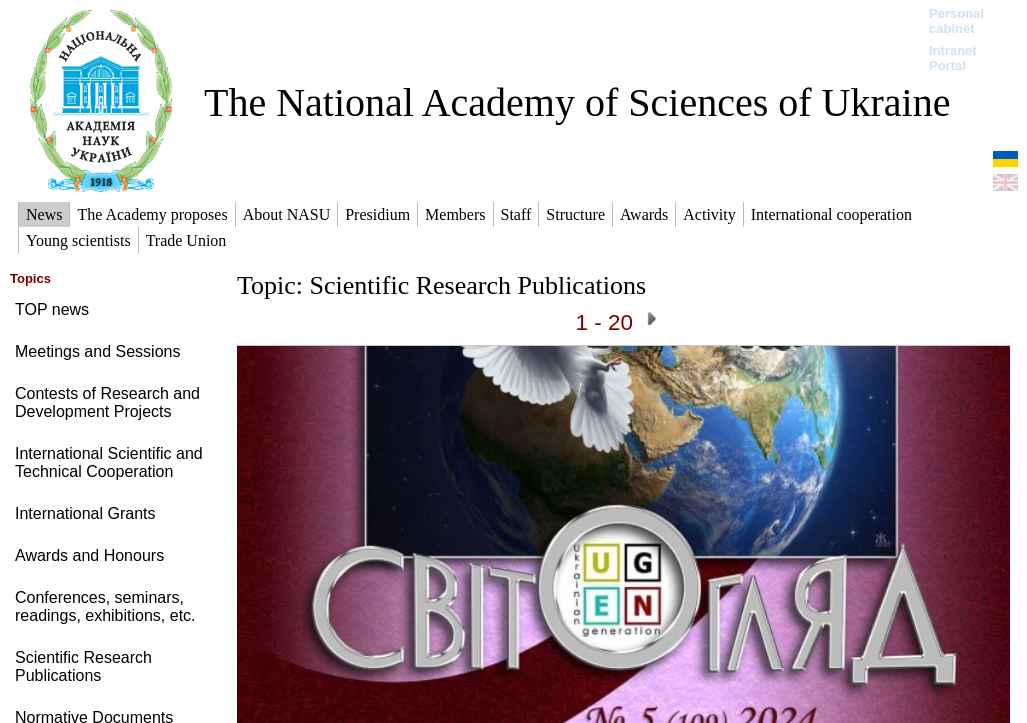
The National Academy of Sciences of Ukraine (577, 102)
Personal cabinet (956, 21)
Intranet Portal (953, 58)
